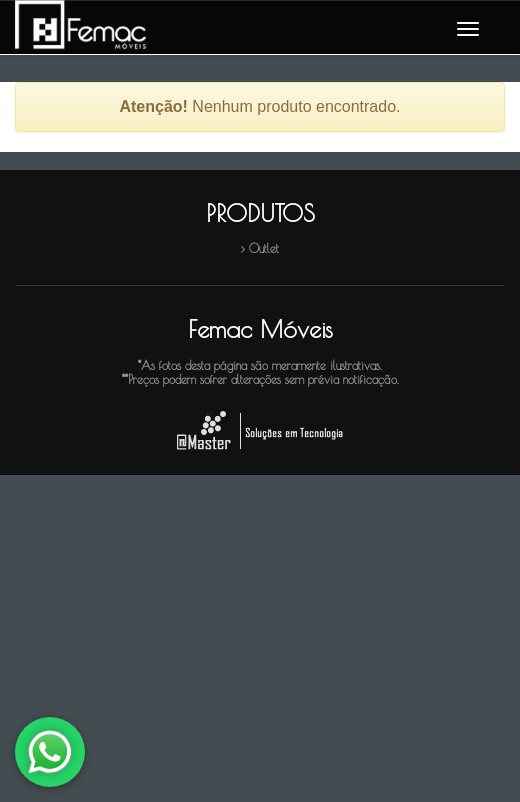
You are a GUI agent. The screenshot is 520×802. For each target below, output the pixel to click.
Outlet (264, 248)
